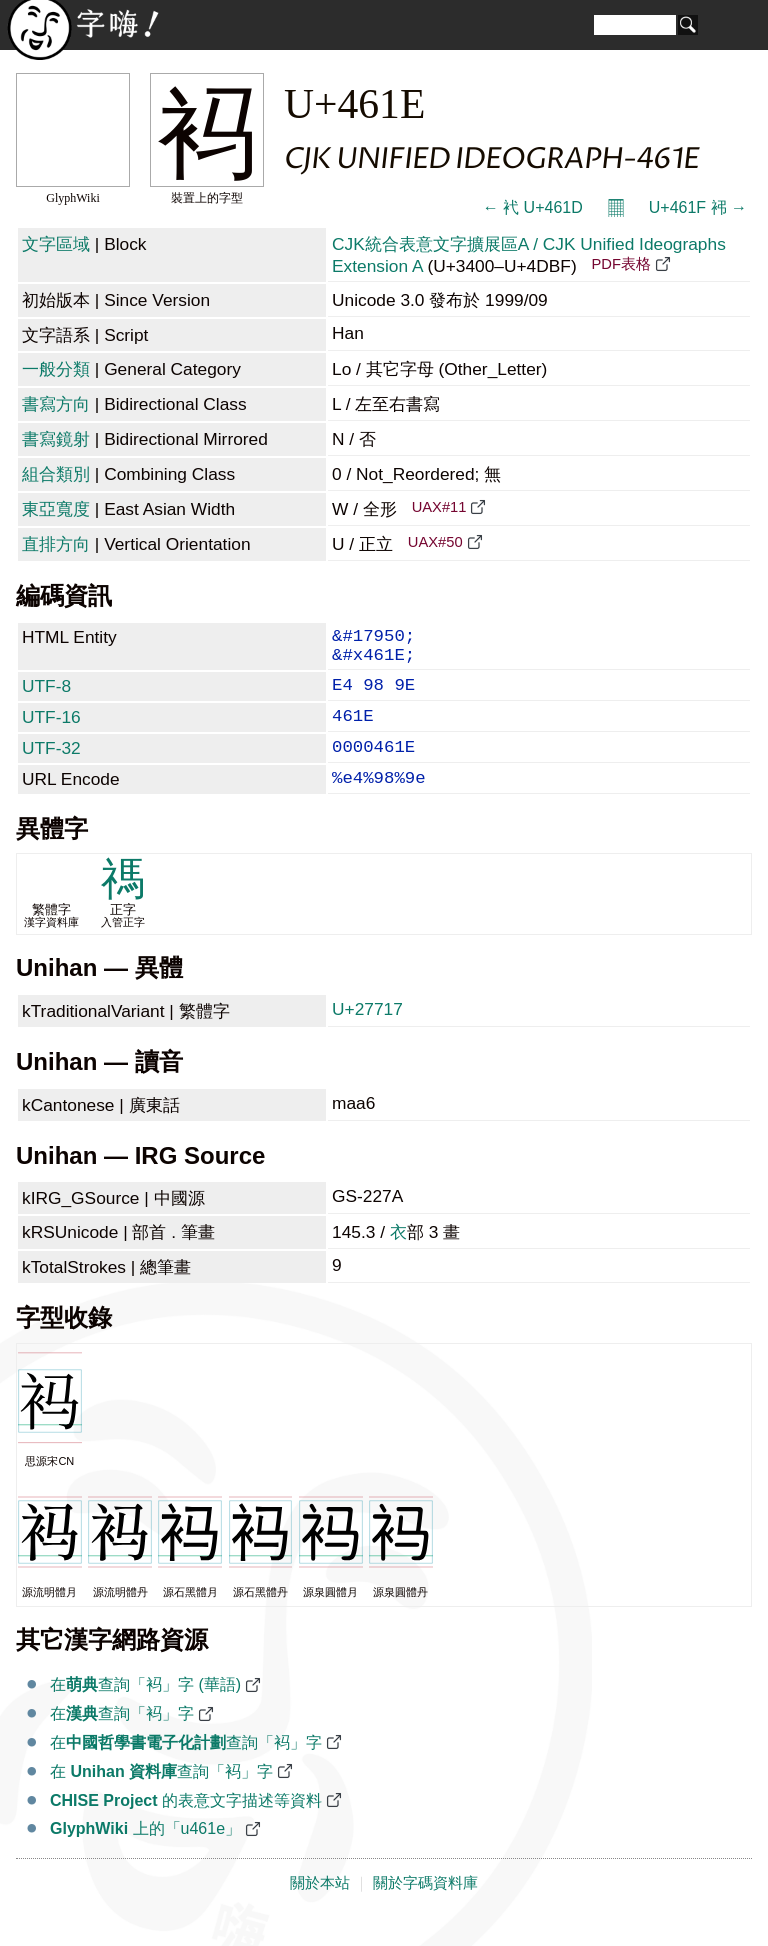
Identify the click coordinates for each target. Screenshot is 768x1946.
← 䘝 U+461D (533, 207)
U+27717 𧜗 (370, 1035)
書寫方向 (56, 404)
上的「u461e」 (145, 1854)
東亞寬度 (56, 509)
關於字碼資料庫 (425, 1909)
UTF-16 (51, 731)
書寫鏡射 (56, 439)
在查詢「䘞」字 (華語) (145, 1710)
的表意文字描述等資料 (186, 1826)
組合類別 (56, 474)
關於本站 (320, 1909)
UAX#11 (439, 507)
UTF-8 (46, 696)
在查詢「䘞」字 (122, 1739)
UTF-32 (51, 766)
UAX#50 (435, 542)
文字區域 (56, 244)
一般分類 (56, 369)
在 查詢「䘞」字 (161, 1797)
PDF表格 (620, 264)
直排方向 (56, 544)
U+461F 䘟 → (698, 207)
